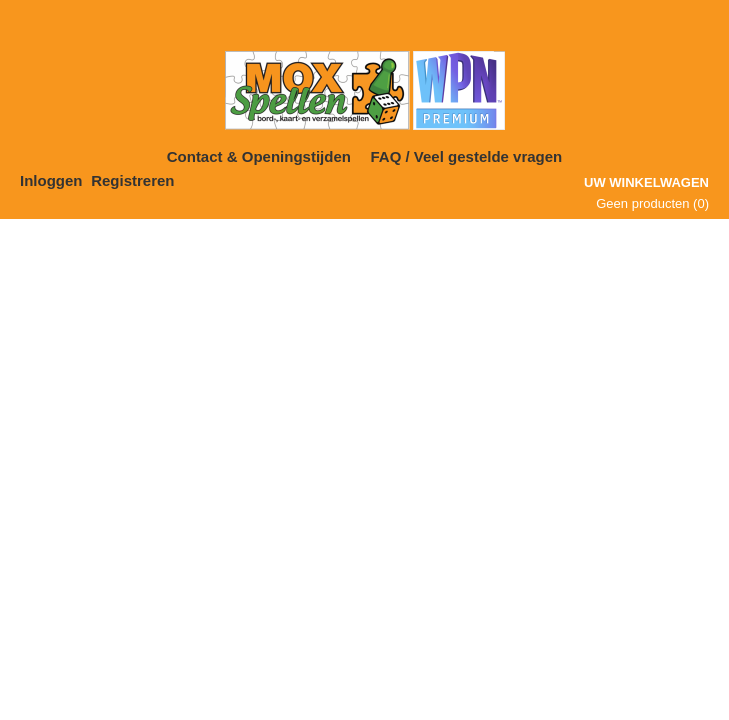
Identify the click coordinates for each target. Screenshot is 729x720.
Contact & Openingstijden (259, 156)
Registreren (132, 180)
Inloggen (51, 180)
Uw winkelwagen (646, 182)
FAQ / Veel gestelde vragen (467, 156)
